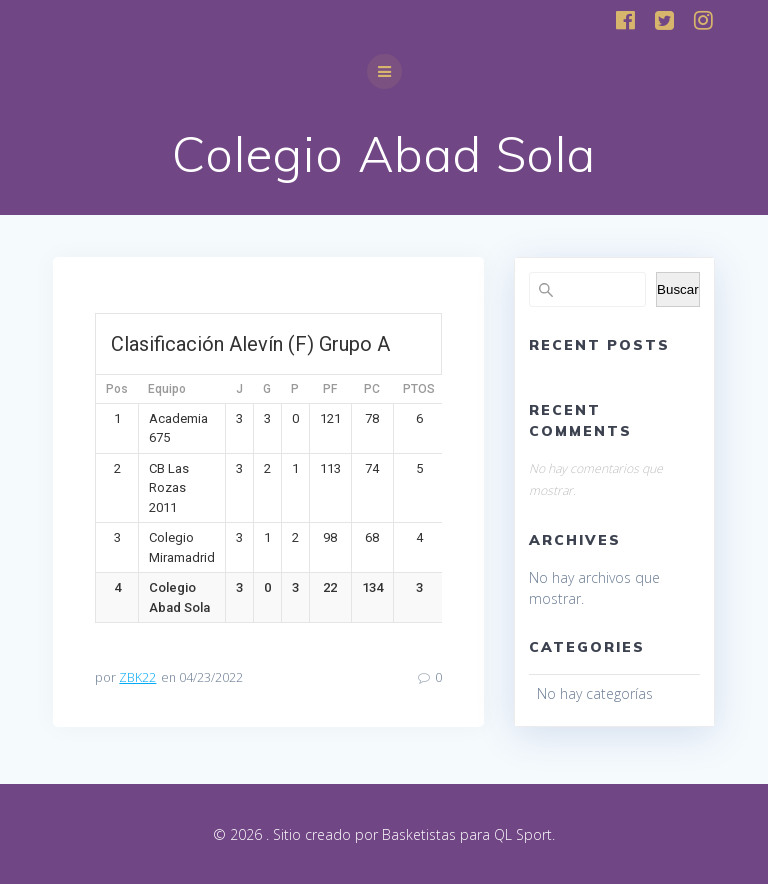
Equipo (167, 389)
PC (372, 389)
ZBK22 (137, 677)
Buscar (677, 289)
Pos (117, 389)
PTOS (419, 389)
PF (330, 389)
